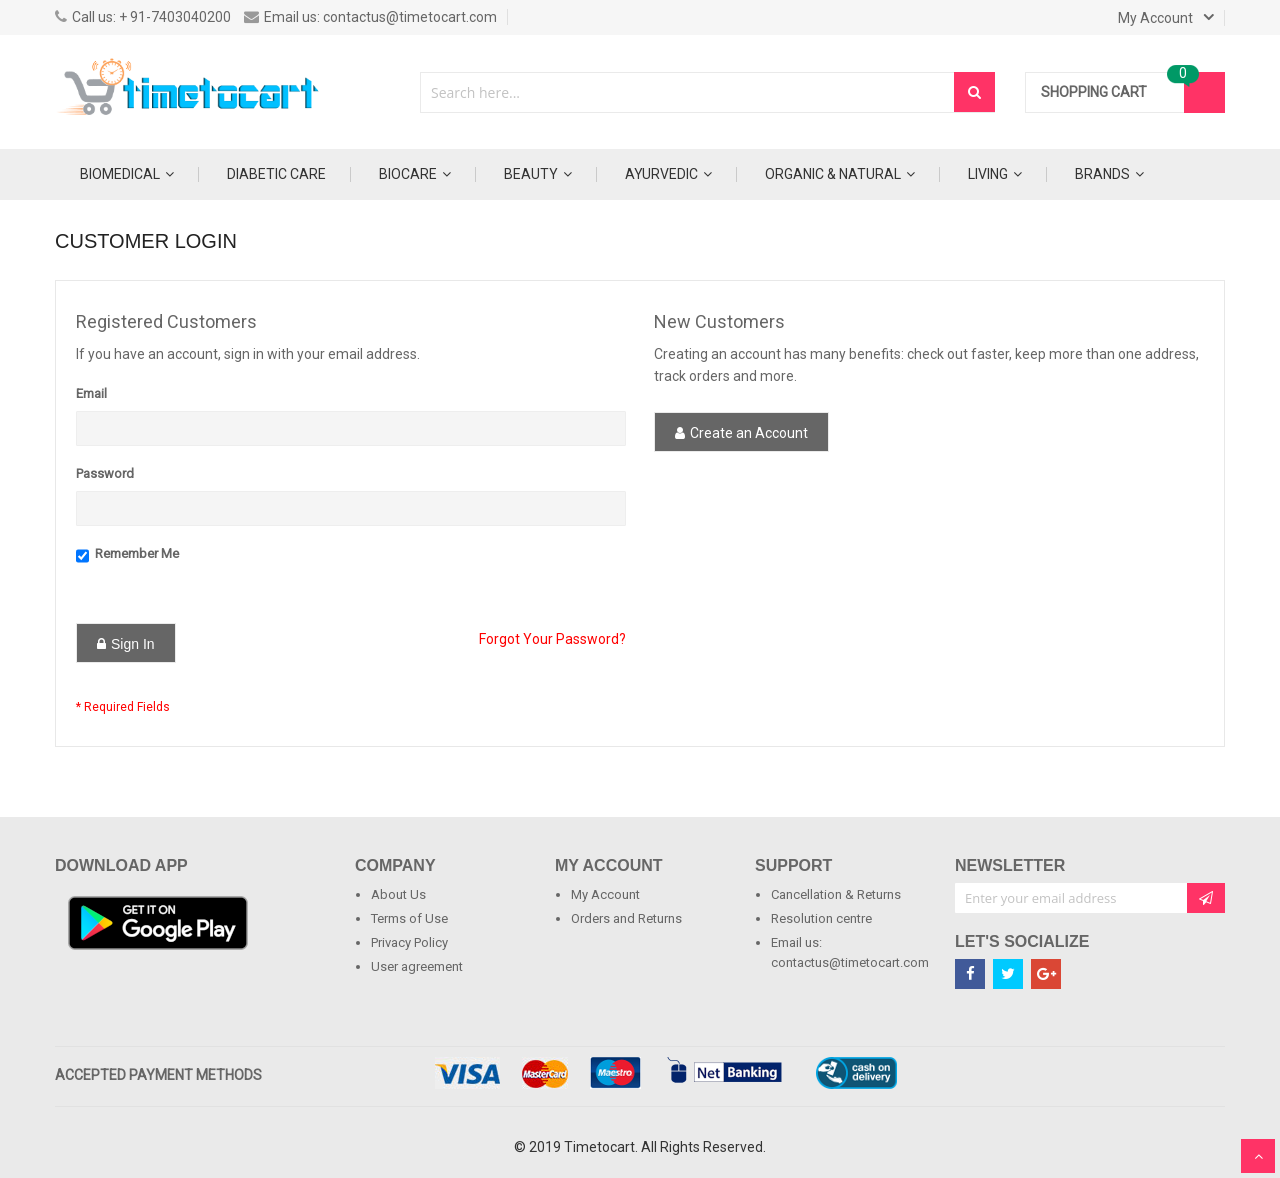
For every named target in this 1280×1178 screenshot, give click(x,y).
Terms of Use (409, 918)
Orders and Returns (626, 918)
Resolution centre (821, 918)
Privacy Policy (409, 942)
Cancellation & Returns (836, 894)
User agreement (417, 966)
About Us (398, 894)
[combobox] (688, 92)
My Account (605, 894)
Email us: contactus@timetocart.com (370, 17)
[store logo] (190, 92)
